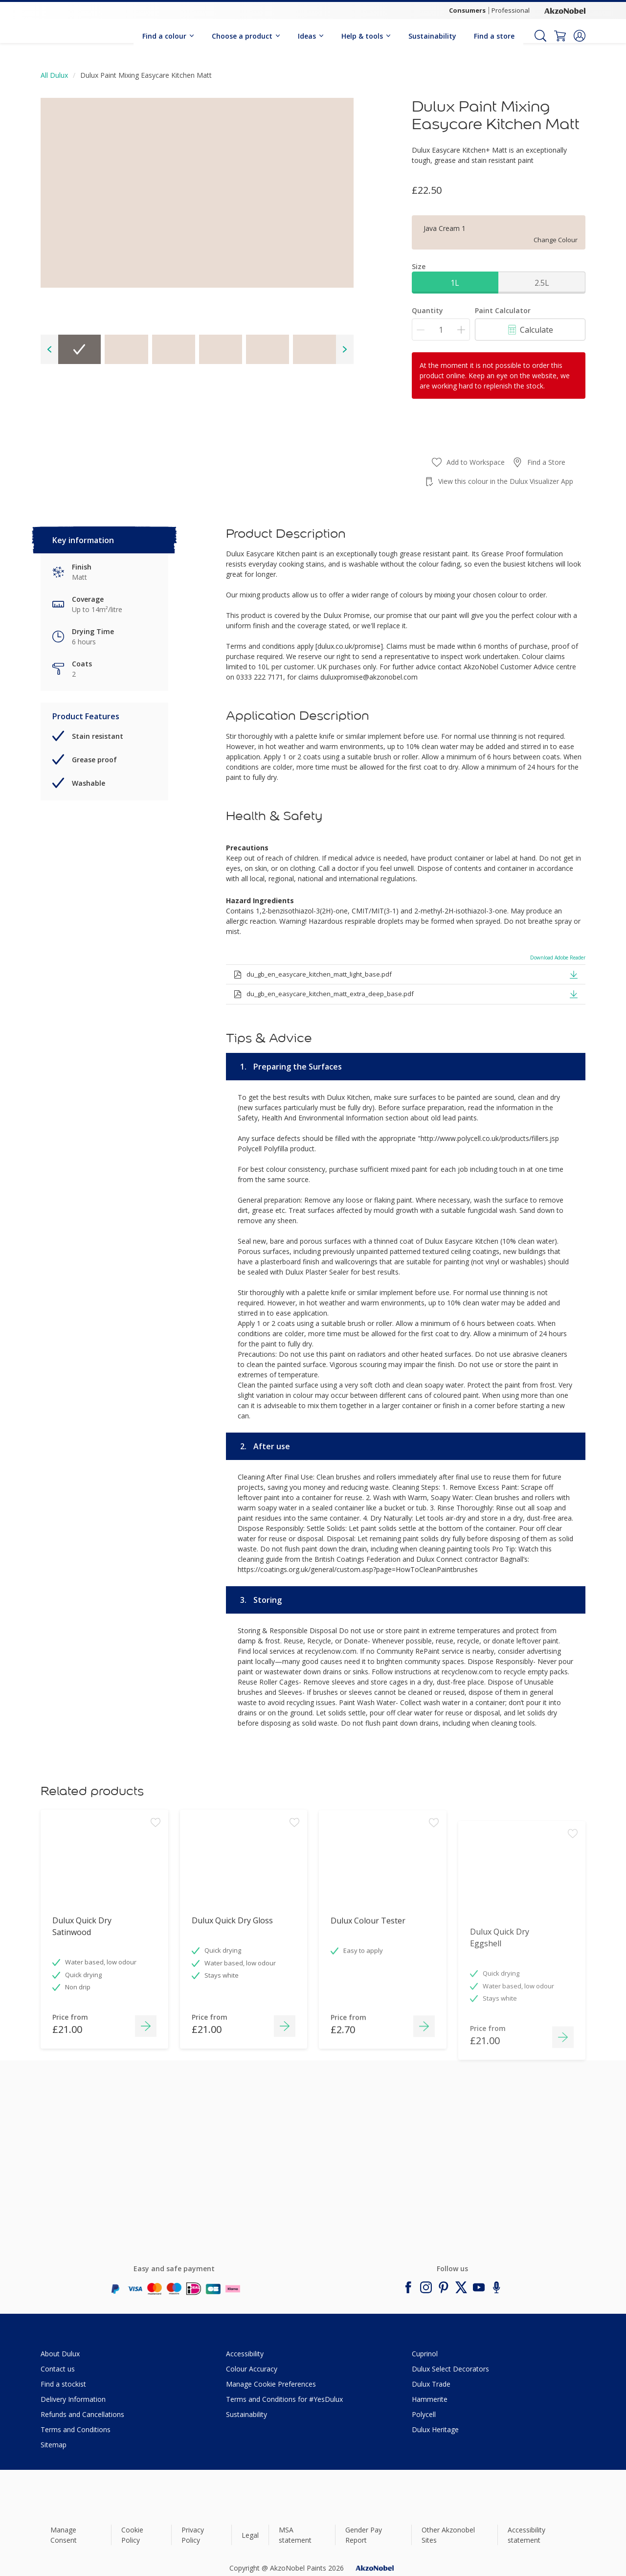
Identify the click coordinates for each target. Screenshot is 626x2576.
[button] (579, 36)
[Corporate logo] (564, 10)
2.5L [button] (542, 282)
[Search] (540, 36)
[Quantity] (441, 330)
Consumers (467, 10)
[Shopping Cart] (560, 36)
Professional (511, 10)
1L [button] (454, 282)
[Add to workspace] (155, 1884)
